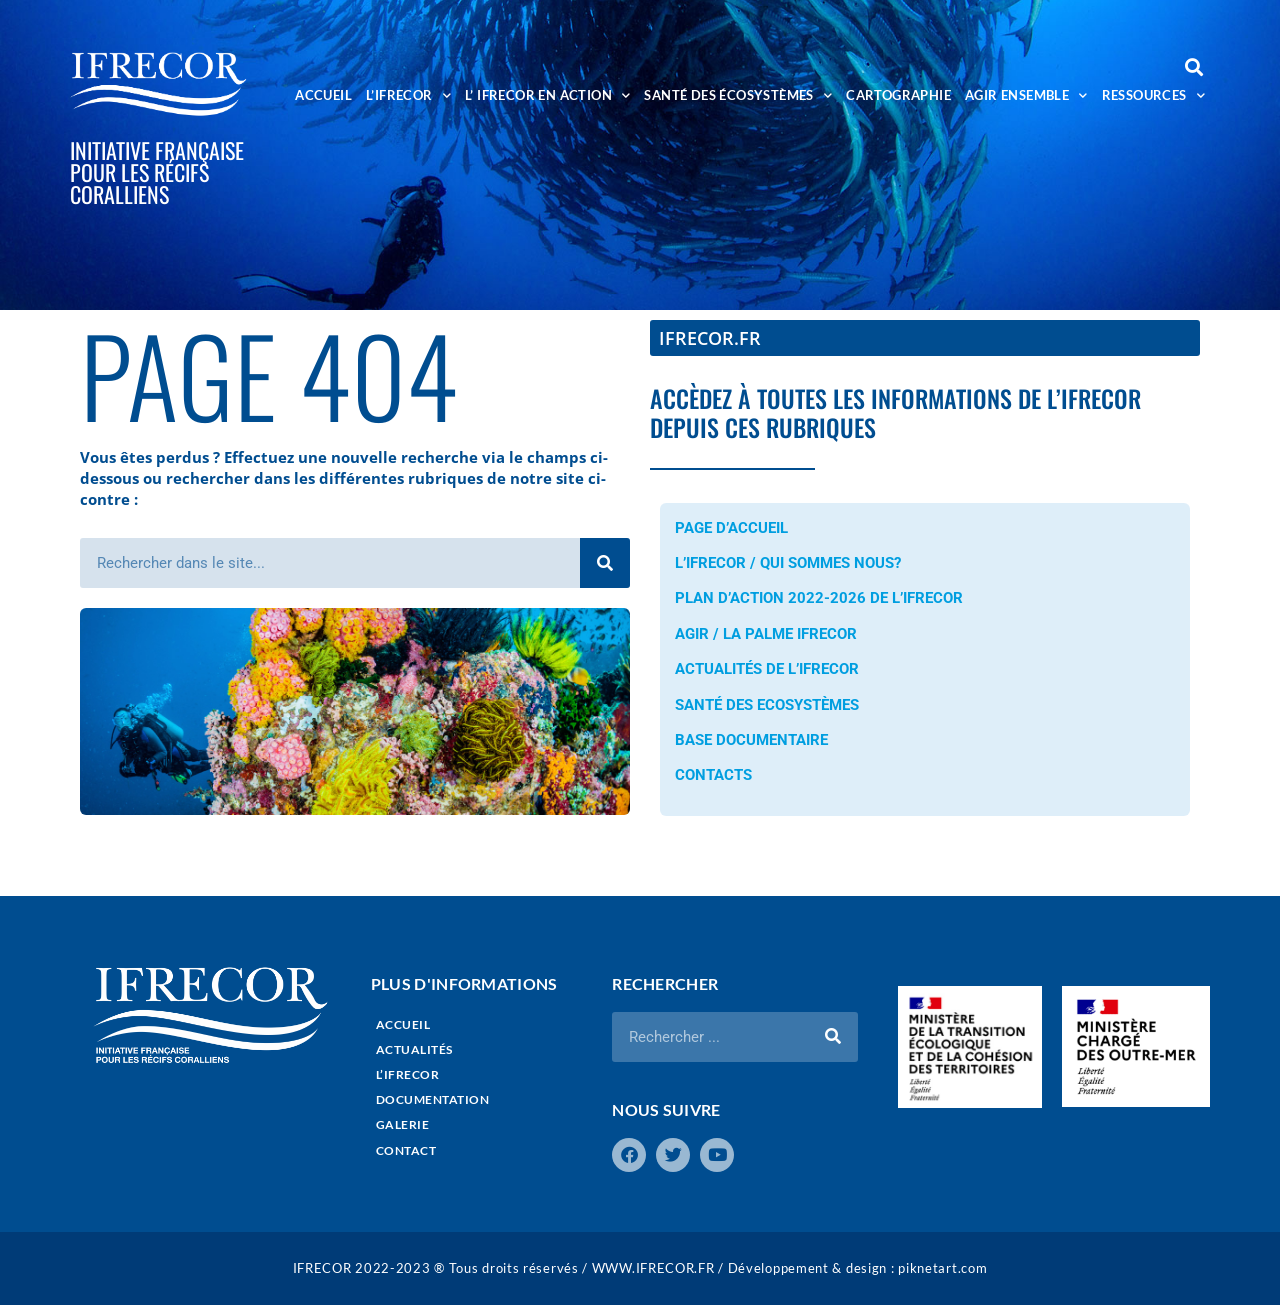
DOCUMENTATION (433, 1099)
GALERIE (403, 1124)
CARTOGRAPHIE (898, 95)
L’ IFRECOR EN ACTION (547, 95)
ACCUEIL (323, 95)
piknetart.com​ (942, 1268)
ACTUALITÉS (414, 1049)
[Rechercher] (605, 563)
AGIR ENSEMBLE (1026, 95)
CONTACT (406, 1150)
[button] (1193, 66)
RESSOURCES (1153, 95)
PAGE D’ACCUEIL (731, 528)
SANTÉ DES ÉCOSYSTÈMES (738, 95)
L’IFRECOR (408, 95)
